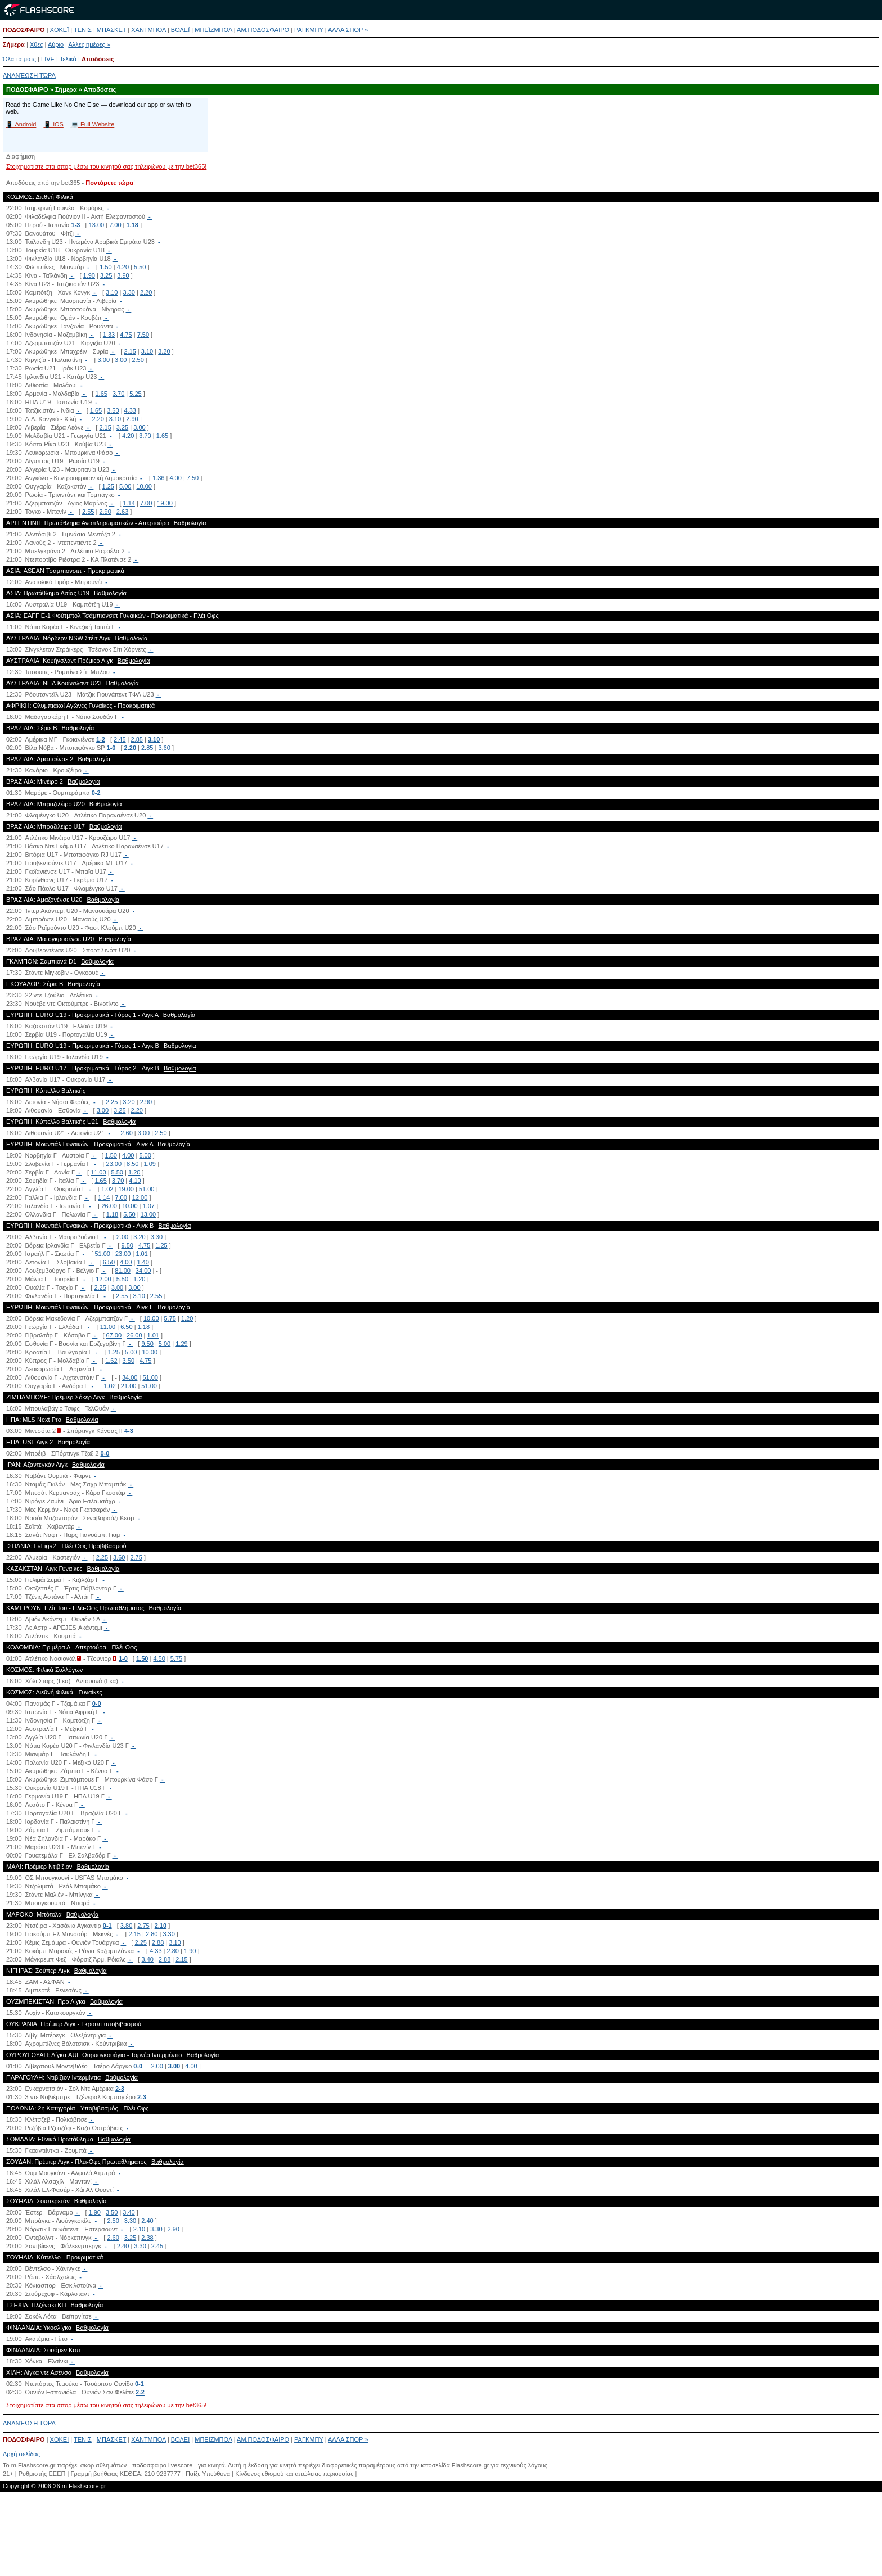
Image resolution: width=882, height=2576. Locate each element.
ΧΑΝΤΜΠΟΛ (148, 29)
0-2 (96, 792)
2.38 (147, 2237)
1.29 (181, 1343)
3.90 (123, 275)
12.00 (140, 1197)
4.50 (159, 1658)
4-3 (128, 1430)
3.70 (118, 393)
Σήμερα (14, 44)
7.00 (115, 225)
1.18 (132, 225)
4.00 (175, 477)
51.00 (147, 1189)
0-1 (107, 1925)
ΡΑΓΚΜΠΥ (308, 29)
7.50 (143, 334)
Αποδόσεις (98, 59)
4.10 (135, 1180)
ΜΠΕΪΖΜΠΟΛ (213, 29)
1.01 (141, 1253)
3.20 (164, 351)
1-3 (75, 225)
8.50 (132, 1163)
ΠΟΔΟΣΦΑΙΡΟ (24, 29)
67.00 (114, 1335)
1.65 (101, 393)
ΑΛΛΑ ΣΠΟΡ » (348, 29)
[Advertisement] (441, 2538)
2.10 (160, 1925)
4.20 (123, 267)
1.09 (149, 1163)
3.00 (104, 359)
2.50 (137, 359)
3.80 (126, 1925)
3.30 (128, 292)
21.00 (129, 1385)
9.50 (127, 1245)
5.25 (135, 393)
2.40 (147, 2220)
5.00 (125, 486)
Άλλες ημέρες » (89, 44)
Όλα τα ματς (19, 59)
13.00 (97, 225)
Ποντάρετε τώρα (109, 182)
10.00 (144, 486)
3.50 (113, 410)
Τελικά (68, 59)
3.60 (164, 747)
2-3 (119, 2088)
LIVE (48, 59)
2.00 (122, 1236)
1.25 (108, 486)
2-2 (140, 2392)
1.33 (109, 334)
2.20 (146, 292)
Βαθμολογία (190, 522)
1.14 (129, 503)
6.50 (109, 1262)
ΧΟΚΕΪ (59, 29)
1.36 (158, 477)
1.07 (148, 1206)
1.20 (134, 1172)
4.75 (126, 334)
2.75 (136, 1557)
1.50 (105, 267)
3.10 (112, 292)
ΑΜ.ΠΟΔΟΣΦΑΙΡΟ (263, 29)
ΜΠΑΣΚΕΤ (111, 29)
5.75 (170, 1318)
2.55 (88, 511)
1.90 (89, 275)
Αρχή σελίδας (21, 2454)
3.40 (147, 1959)
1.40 (142, 1262)
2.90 (132, 418)
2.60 (126, 1132)
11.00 (98, 1172)
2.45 (119, 739)
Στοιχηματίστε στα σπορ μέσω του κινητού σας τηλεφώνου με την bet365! (106, 166)
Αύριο (56, 44)
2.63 (122, 511)
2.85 (137, 739)
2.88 (158, 1942)
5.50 (140, 267)
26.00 (109, 1206)
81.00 (122, 1270)
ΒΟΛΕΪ (180, 29)
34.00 (143, 1270)
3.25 (106, 275)
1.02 (107, 1189)
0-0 (104, 1453)
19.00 (165, 503)
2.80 (152, 1934)
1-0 (111, 747)
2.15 (130, 351)
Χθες (36, 44)
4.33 (130, 410)
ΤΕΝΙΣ (83, 29)
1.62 (111, 1360)
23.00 (114, 1163)
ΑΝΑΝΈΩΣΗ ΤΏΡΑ (29, 75)
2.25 (112, 1102)
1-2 (100, 739)
